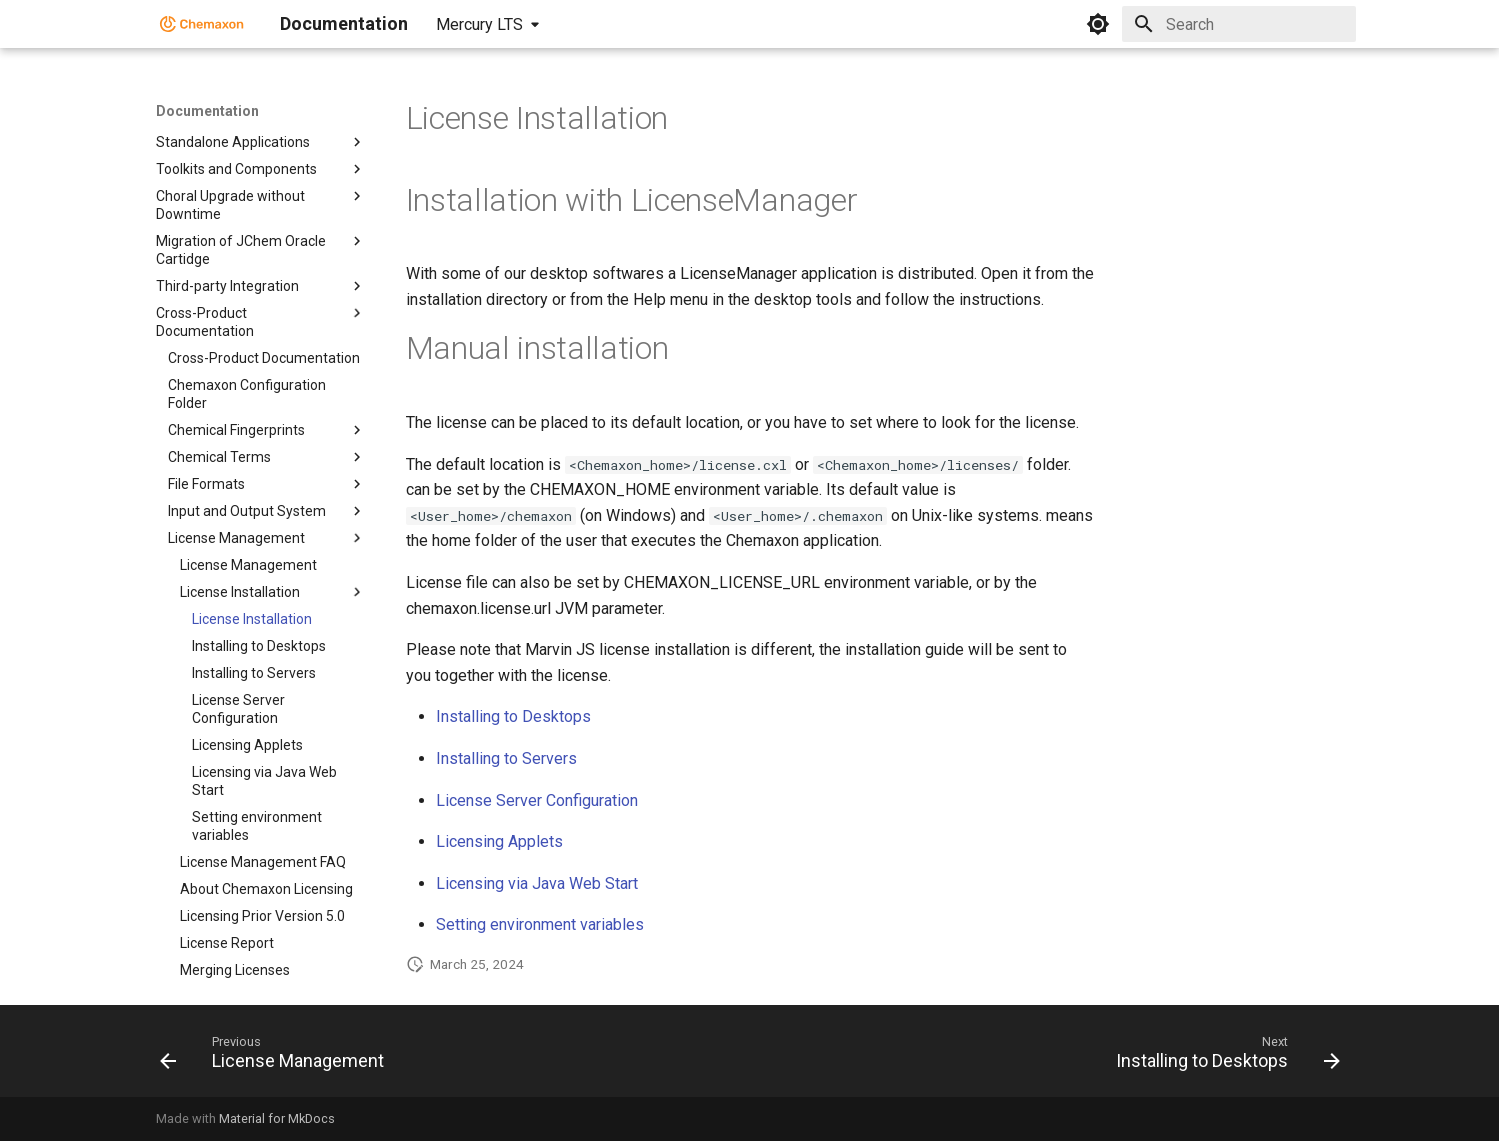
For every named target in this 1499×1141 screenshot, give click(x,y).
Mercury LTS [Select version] (479, 24)
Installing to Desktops (513, 716)
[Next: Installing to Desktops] (1222, 1057)
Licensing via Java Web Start (537, 883)
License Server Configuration (537, 800)
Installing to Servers (506, 758)
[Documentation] (202, 24)
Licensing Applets (499, 841)
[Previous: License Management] (277, 1057)
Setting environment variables (540, 924)
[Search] (1239, 24)
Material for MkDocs (277, 1118)
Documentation (207, 111)
